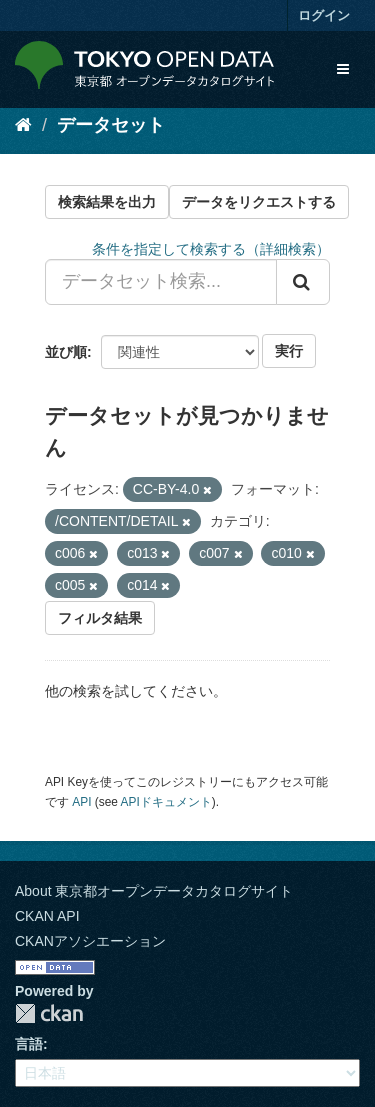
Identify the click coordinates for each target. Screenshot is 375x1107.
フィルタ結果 (100, 618)
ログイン (324, 15)
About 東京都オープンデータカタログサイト (154, 891)
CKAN (49, 1013)
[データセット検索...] (161, 282)
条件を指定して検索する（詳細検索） (211, 249)
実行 (289, 351)
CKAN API (47, 916)
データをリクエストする (259, 202)
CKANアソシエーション (90, 941)
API (81, 802)
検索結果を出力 (107, 202)
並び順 (66, 352)
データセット (111, 125)
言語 (29, 1044)
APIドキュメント (166, 802)
